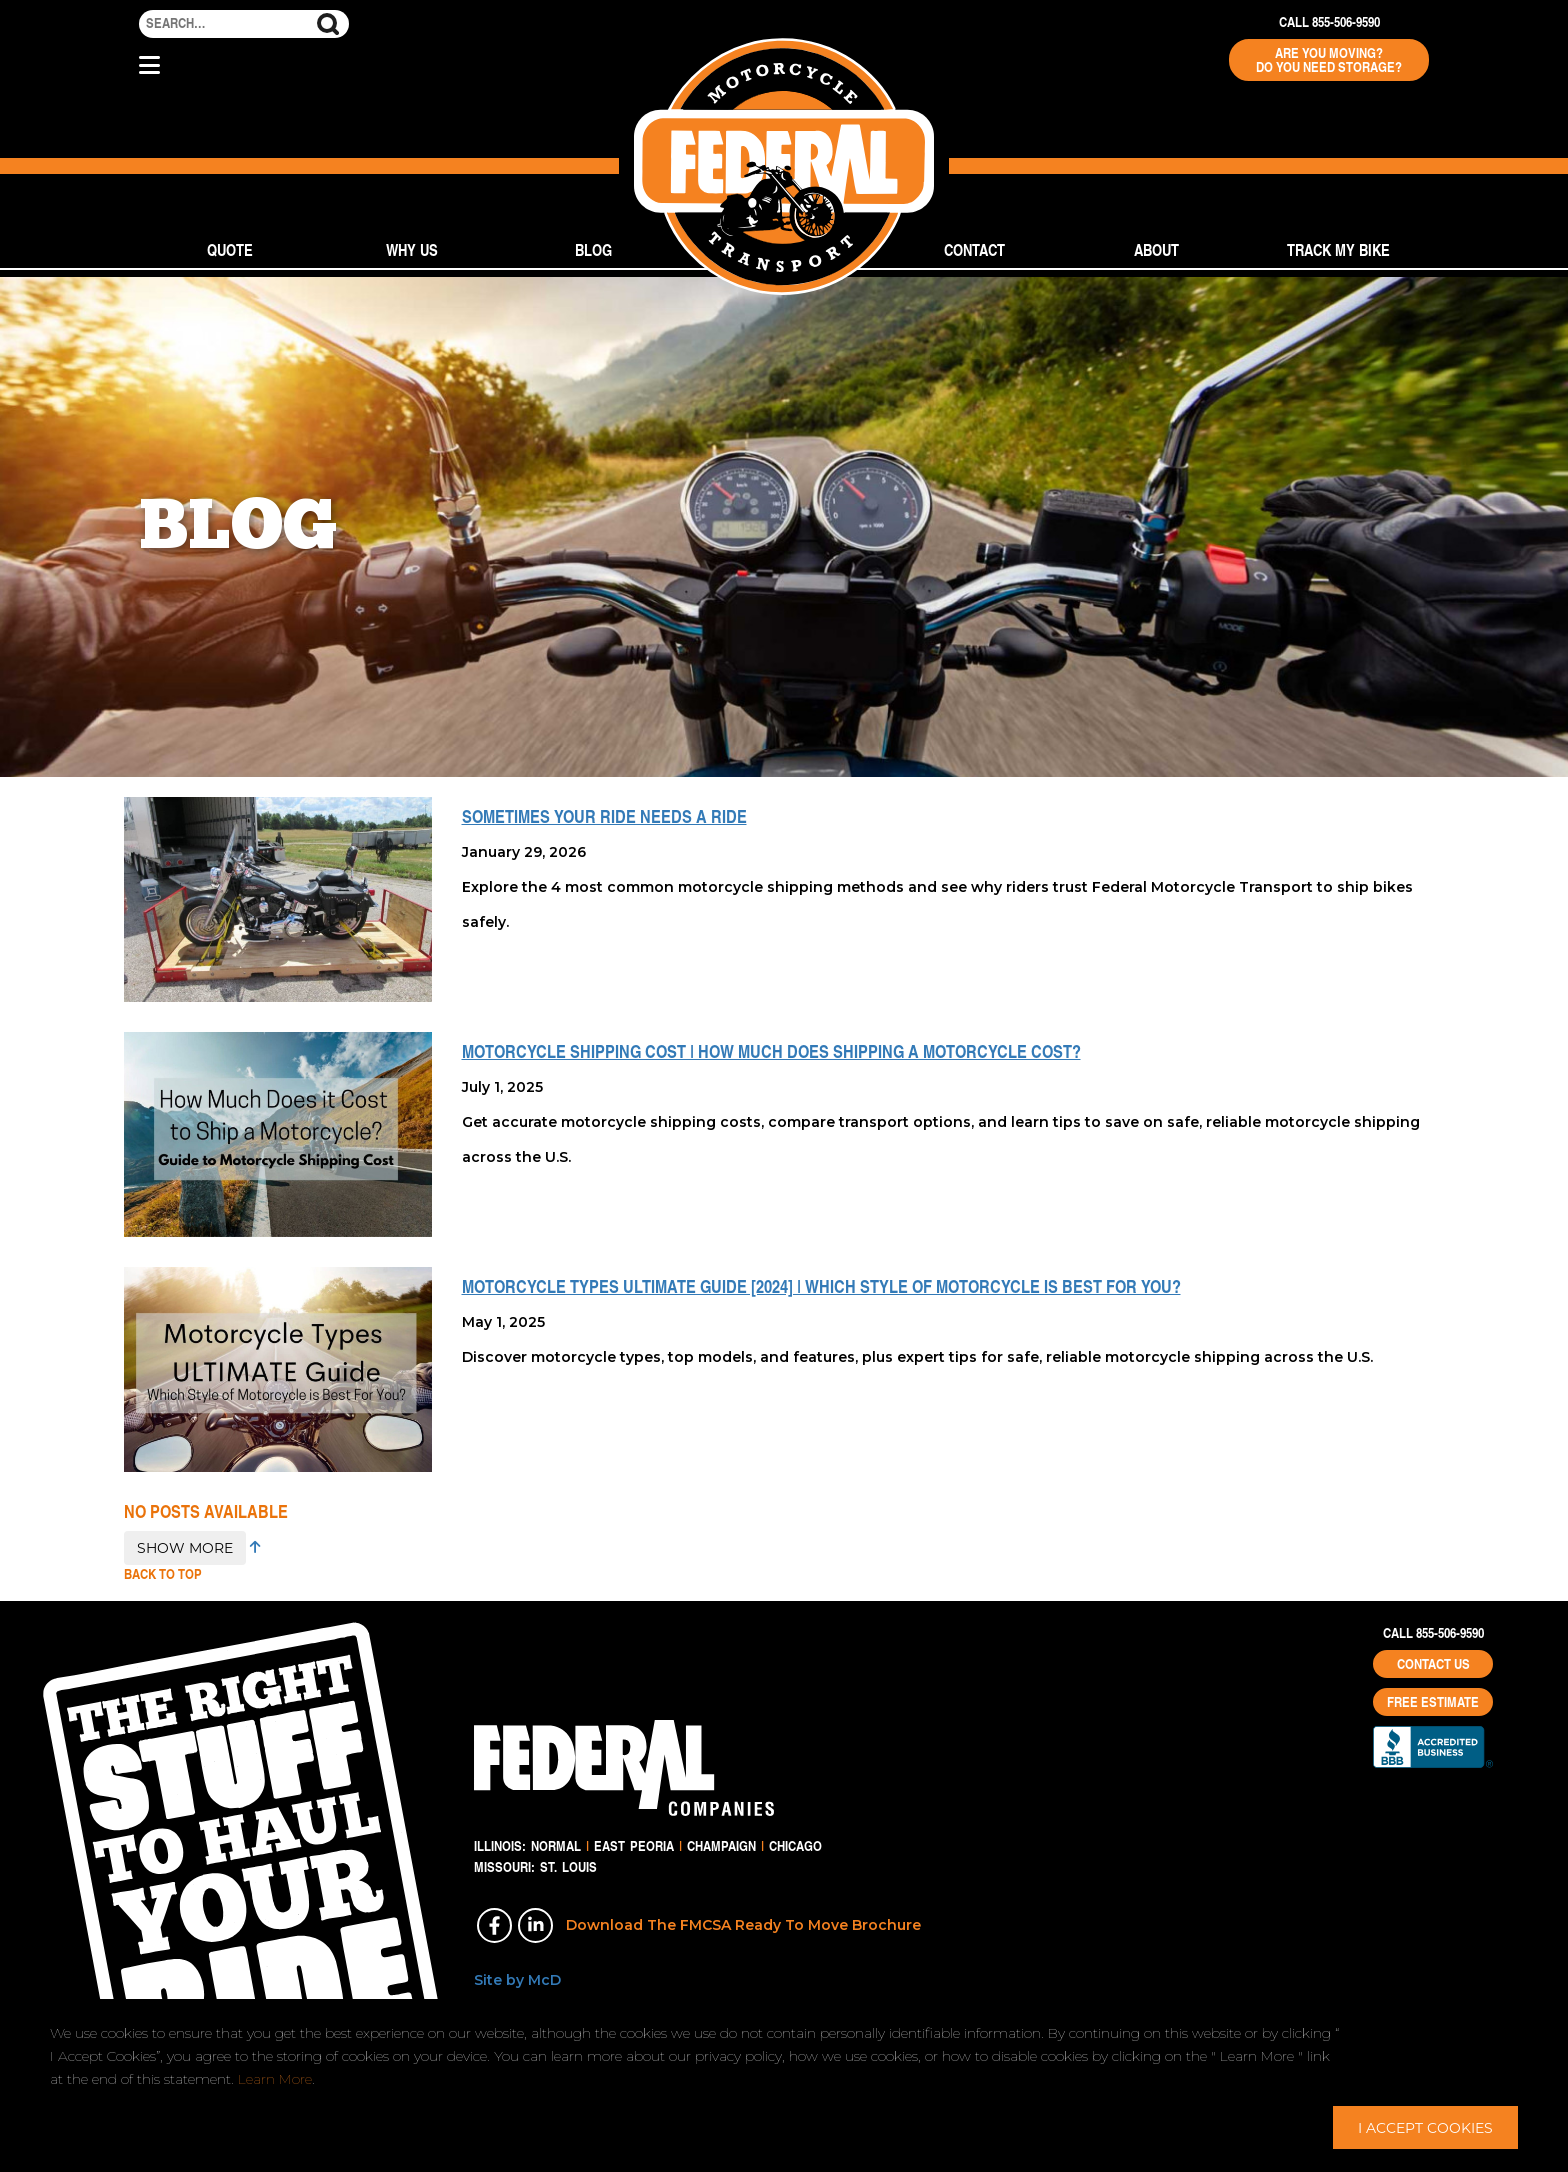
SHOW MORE (185, 1547)
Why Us (412, 249)
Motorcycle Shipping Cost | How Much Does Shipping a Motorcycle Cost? (771, 1051)
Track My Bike (1338, 249)
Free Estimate (1433, 1702)
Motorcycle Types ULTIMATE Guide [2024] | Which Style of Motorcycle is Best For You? (821, 1286)
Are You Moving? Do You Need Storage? (1329, 60)
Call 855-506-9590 (1329, 22)
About (1156, 249)
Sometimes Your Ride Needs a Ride (604, 816)
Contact (974, 249)
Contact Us (1433, 1664)
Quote (230, 249)
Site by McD (517, 1980)
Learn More (275, 2079)
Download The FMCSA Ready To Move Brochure (743, 1925)
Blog (593, 249)
